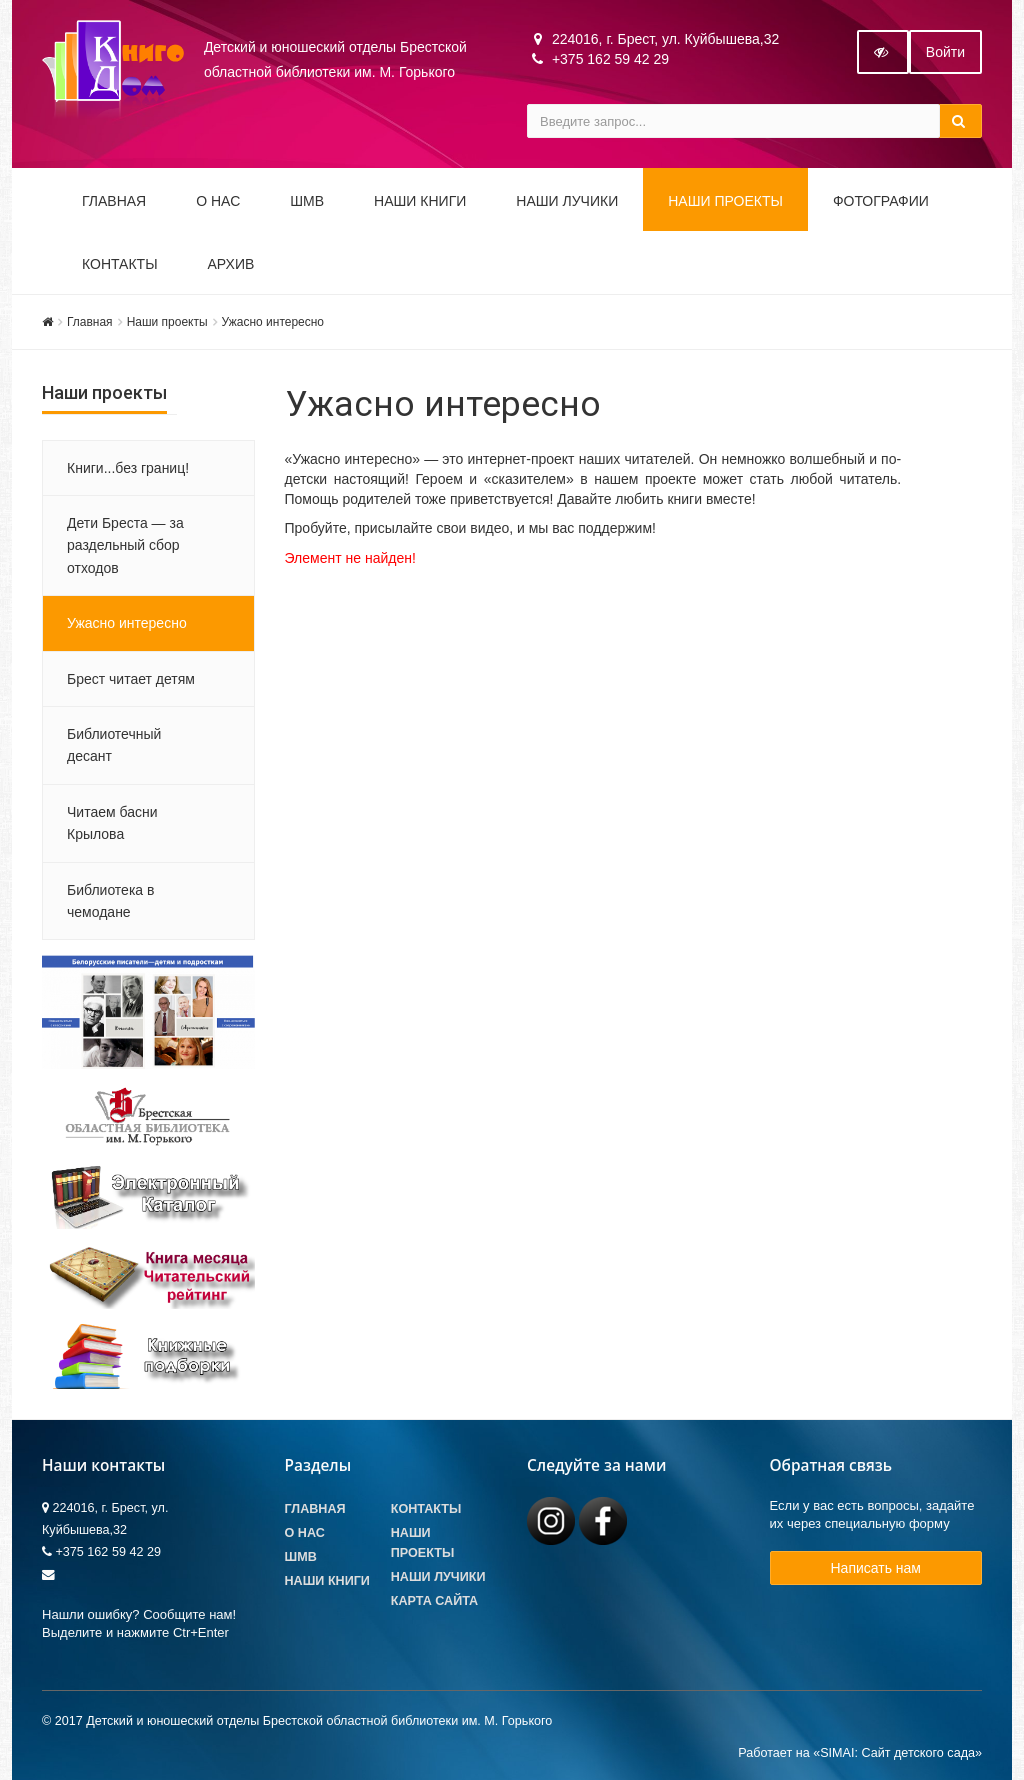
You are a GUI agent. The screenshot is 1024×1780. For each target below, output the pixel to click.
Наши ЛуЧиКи (567, 201)
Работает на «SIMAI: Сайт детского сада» (860, 1753)
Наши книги (420, 201)
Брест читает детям (131, 679)
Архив (231, 264)
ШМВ (307, 201)
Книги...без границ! (128, 468)
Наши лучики (438, 1577)
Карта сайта (434, 1601)
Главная (114, 201)
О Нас (305, 1533)
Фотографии (881, 201)
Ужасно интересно (273, 322)
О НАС (218, 201)
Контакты (120, 264)
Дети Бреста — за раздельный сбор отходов (125, 545)
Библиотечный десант (114, 745)
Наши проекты (725, 201)
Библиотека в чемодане (110, 901)
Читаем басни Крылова (112, 823)
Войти (945, 52)
